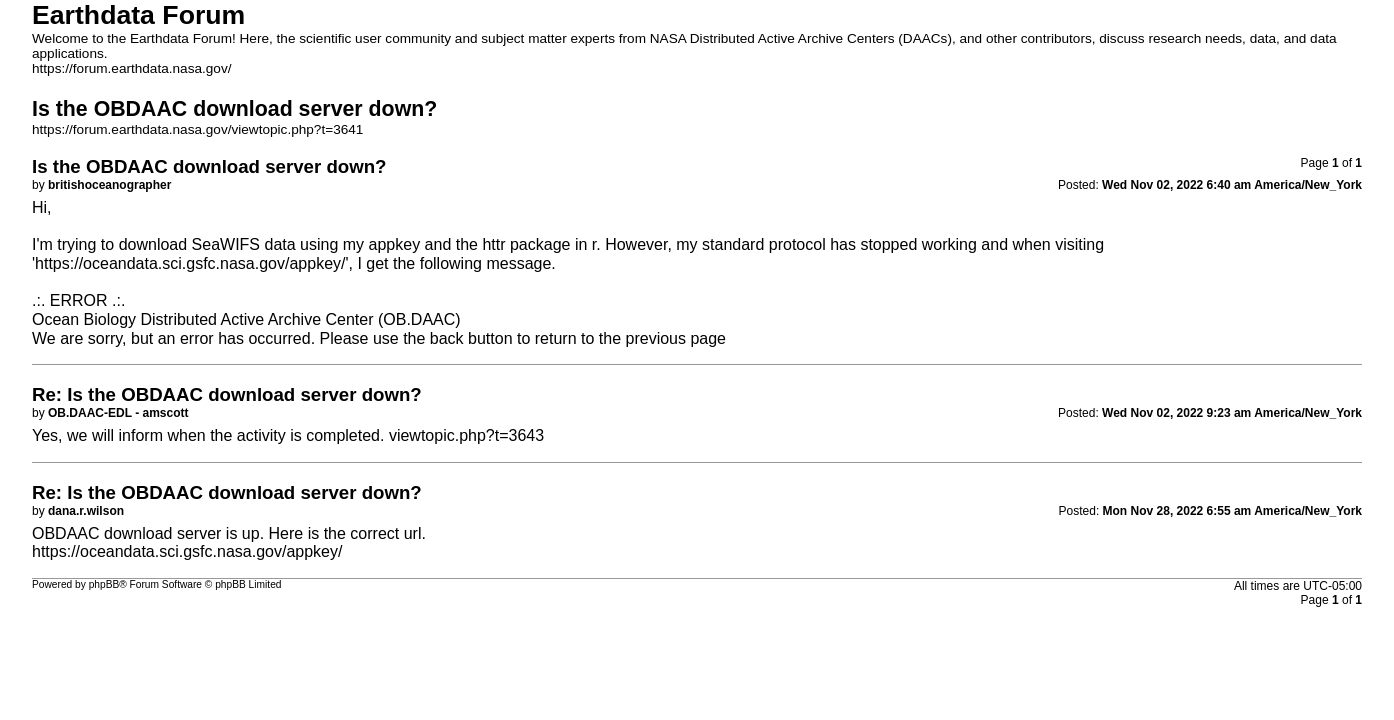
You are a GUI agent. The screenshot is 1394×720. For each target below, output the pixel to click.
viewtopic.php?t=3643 (466, 435)
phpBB (104, 584)
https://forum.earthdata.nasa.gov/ (132, 68)
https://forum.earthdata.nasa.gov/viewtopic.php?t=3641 (197, 129)
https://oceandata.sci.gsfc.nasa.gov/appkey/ (190, 263)
